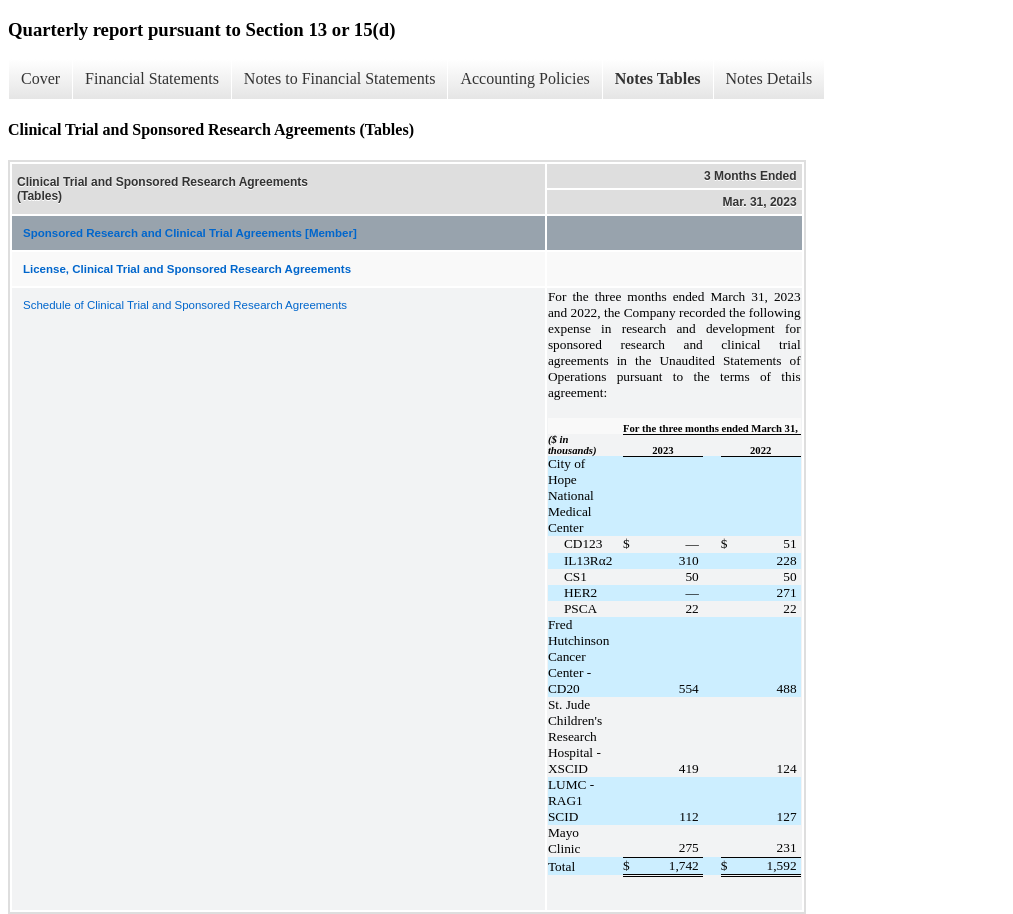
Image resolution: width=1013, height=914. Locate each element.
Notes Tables (658, 78)
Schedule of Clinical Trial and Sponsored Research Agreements (185, 305)
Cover (40, 78)
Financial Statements (152, 78)
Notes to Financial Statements (340, 78)
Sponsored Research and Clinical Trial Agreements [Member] (190, 233)
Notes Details (769, 78)
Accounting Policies (524, 78)
